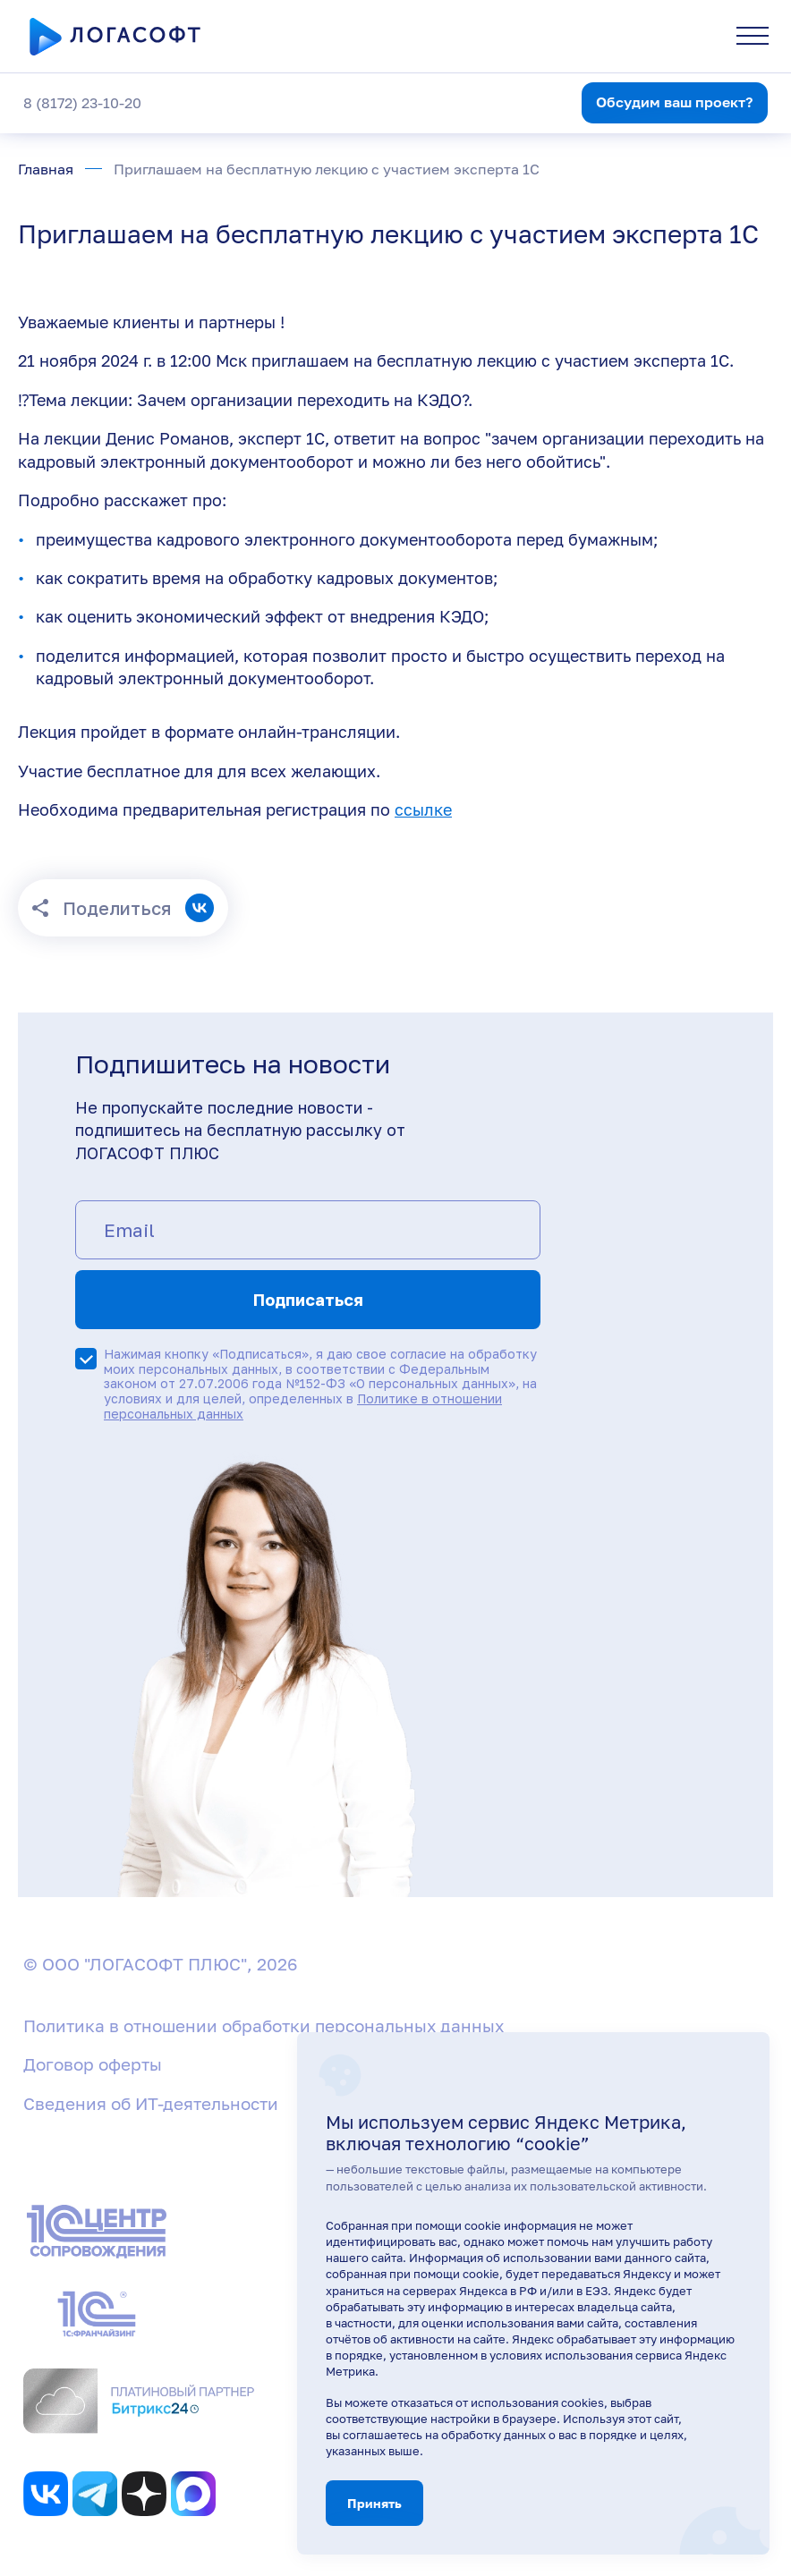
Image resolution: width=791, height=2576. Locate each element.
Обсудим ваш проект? (674, 102)
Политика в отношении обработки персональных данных (263, 2025)
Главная (45, 169)
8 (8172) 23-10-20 (82, 103)
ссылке (423, 809)
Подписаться (308, 1299)
